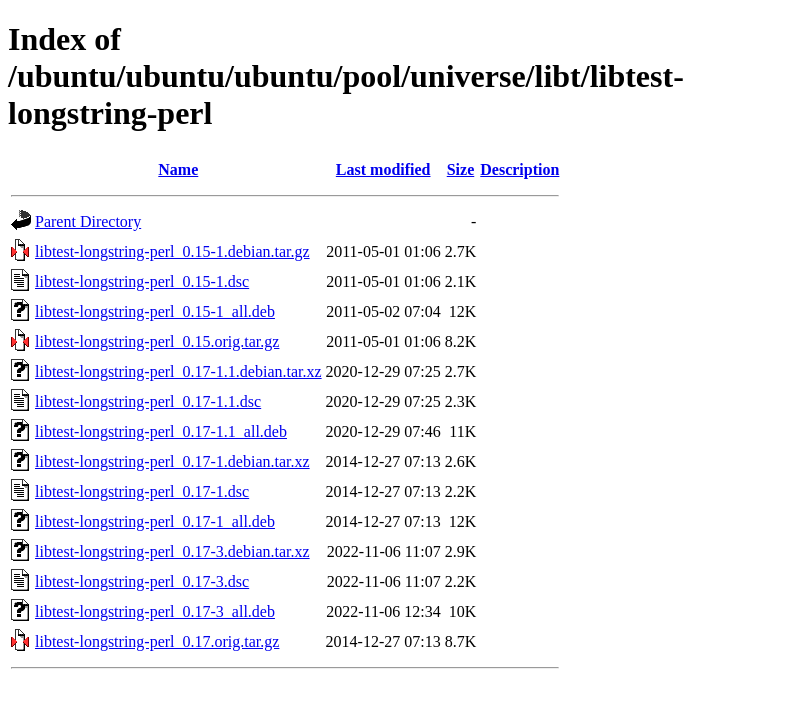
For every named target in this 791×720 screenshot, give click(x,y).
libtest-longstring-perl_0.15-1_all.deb (155, 311)
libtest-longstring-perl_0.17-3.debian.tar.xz (172, 551)
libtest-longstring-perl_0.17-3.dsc (142, 581)
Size (461, 169)
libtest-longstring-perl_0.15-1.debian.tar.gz (172, 251)
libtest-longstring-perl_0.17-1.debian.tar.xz (172, 461)
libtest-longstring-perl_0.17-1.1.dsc (148, 401)
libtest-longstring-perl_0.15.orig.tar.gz (157, 341)
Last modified (383, 169)
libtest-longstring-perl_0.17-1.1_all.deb (161, 431)
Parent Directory (88, 221)
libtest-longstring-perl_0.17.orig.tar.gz (157, 641)
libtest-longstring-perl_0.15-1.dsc (142, 281)
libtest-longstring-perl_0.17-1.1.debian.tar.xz (178, 371)
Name (178, 169)
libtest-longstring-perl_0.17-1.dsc (142, 491)
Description (519, 169)
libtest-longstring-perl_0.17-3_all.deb (155, 611)
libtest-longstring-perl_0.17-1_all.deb (155, 521)
